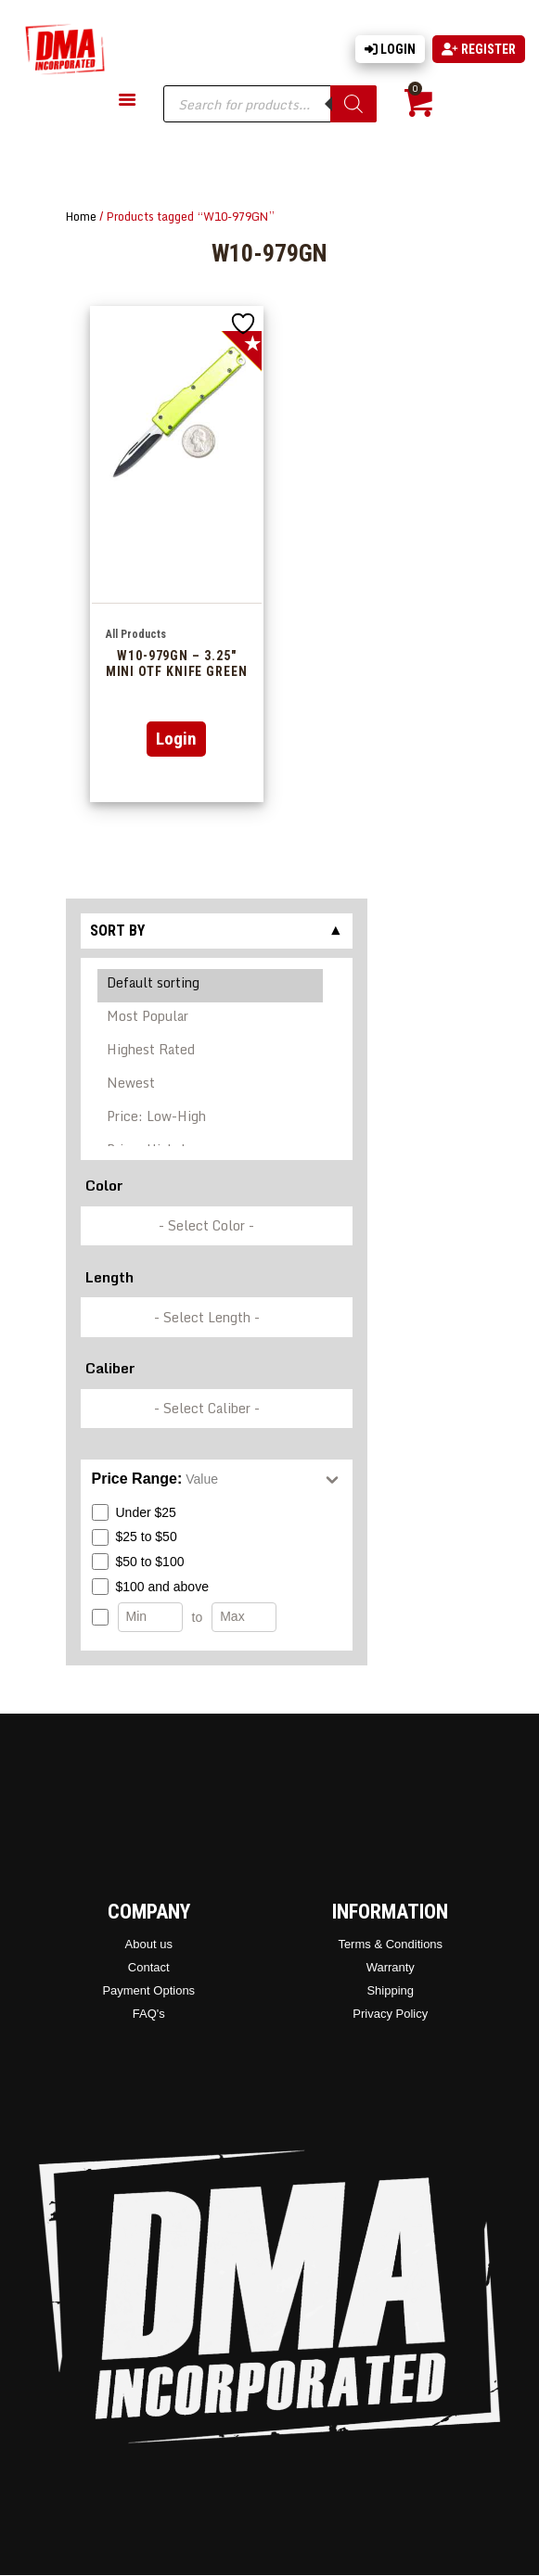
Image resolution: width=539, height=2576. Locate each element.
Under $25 (134, 1512)
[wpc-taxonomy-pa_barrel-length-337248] (217, 1317)
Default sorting (210, 985)
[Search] (353, 103)
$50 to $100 (138, 1561)
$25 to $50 (134, 1537)
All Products (136, 634)
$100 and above (150, 1586)
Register (479, 49)
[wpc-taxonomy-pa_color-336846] (217, 1226)
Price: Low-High (210, 1119)
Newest (210, 1086)
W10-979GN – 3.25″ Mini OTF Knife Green (177, 663)
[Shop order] (217, 1053)
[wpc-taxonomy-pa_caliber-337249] (217, 1409)
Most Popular (210, 1019)
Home (81, 216)
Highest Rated (210, 1052)
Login (390, 49)
